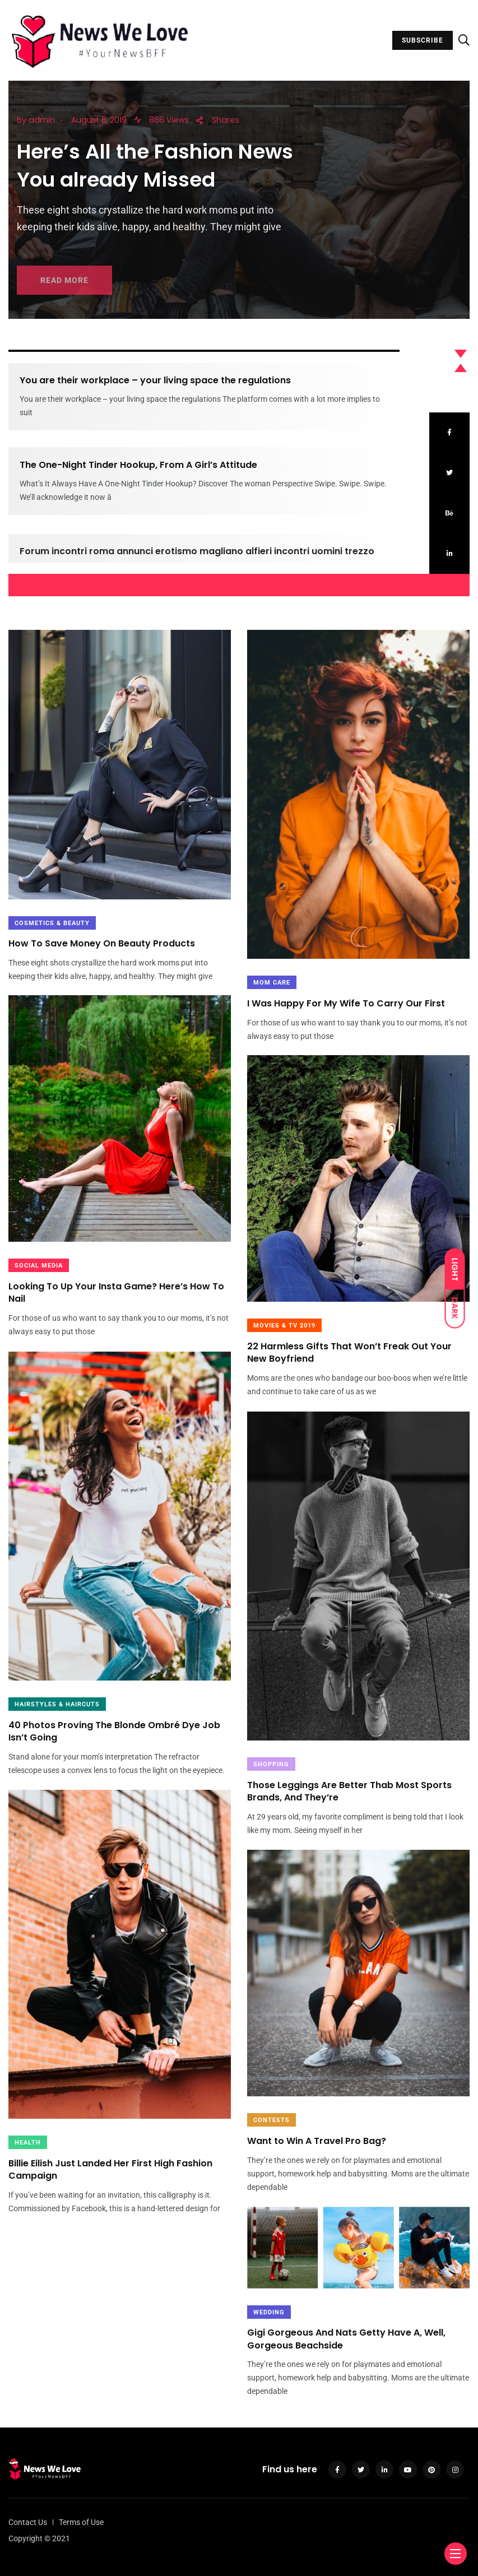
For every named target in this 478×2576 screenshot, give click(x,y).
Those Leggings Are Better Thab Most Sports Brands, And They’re (349, 1791)
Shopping (271, 1764)
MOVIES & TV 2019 (284, 1325)
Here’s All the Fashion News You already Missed (155, 171)
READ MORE (64, 291)
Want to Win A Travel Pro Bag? (316, 2140)
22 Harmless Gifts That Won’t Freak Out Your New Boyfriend (349, 1352)
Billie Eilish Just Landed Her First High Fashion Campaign (110, 2169)
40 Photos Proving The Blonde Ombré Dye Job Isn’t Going (114, 1731)
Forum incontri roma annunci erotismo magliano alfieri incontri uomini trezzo (197, 562)
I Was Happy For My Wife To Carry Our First (346, 1003)
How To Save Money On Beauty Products (101, 943)
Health (28, 2142)
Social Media (39, 1265)
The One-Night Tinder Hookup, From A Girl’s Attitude (138, 471)
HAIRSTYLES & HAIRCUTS (57, 1704)
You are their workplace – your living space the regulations (155, 380)
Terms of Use (81, 2522)
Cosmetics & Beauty (52, 923)
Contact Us (27, 2522)
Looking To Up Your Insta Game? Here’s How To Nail (116, 1292)
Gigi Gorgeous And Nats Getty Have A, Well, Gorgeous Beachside (346, 2339)
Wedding (269, 2312)
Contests (271, 2120)
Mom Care (271, 982)
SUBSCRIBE (422, 40)
